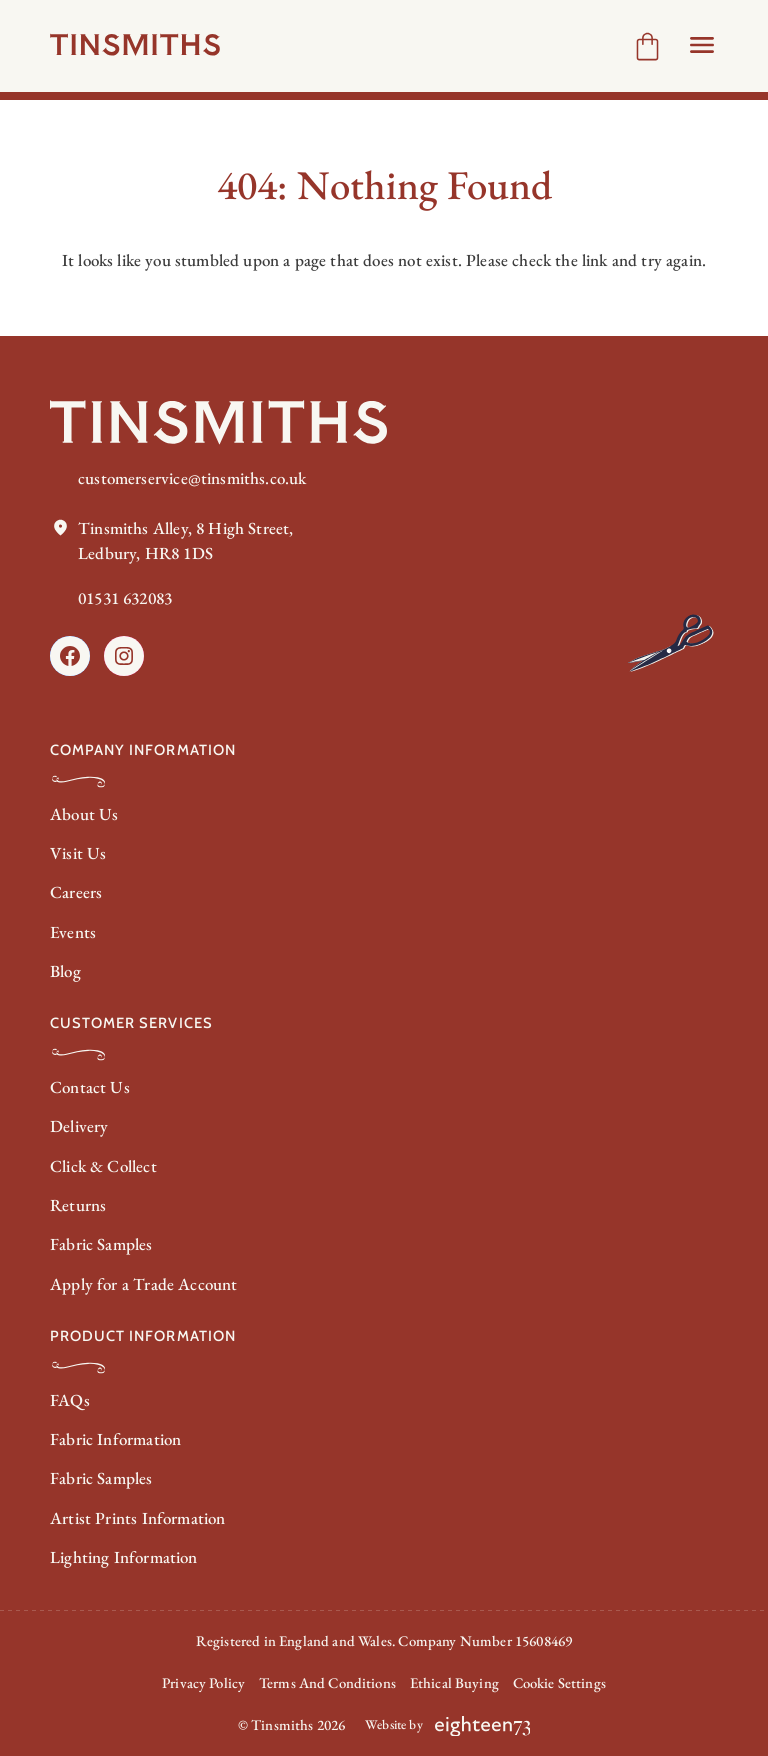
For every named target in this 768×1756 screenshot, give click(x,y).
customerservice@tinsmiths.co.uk (192, 478)
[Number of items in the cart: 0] (647, 46)
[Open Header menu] (702, 45)
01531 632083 (125, 598)
